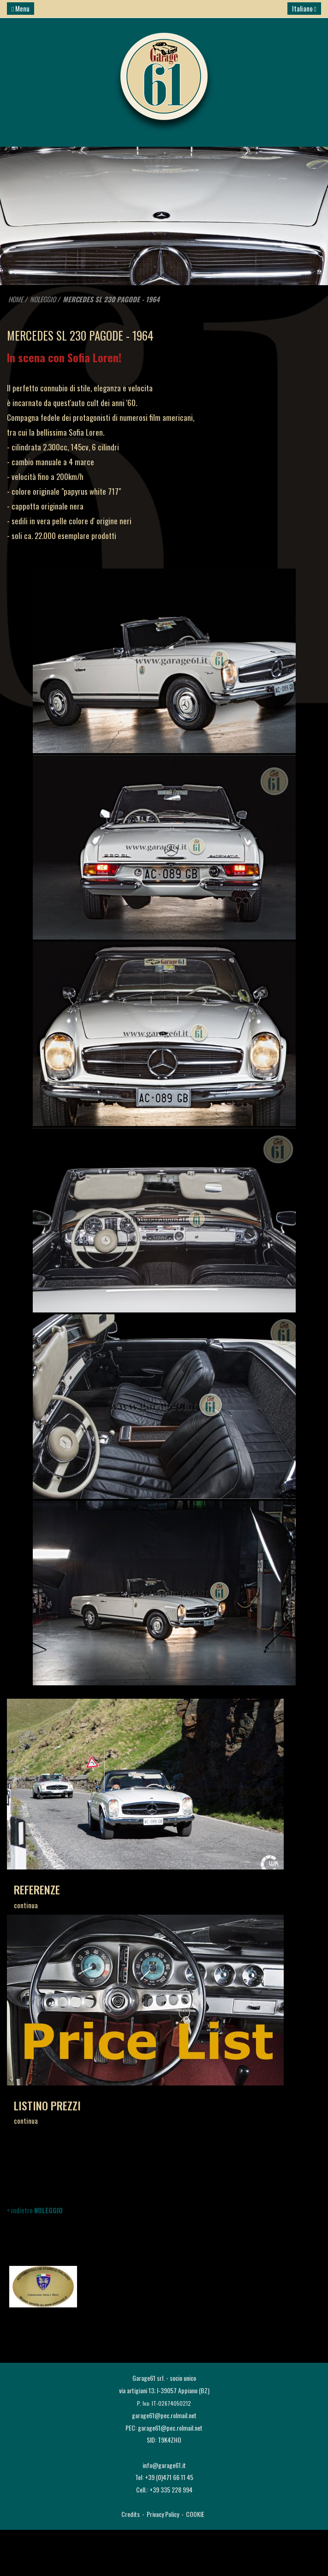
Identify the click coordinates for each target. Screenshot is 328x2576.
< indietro (35, 2210)
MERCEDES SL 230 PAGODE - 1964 (111, 299)
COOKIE (195, 2514)
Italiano (304, 8)
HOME (15, 299)
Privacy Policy (163, 2514)
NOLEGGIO (43, 299)
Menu (21, 8)
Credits (130, 2514)
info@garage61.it (164, 2465)
